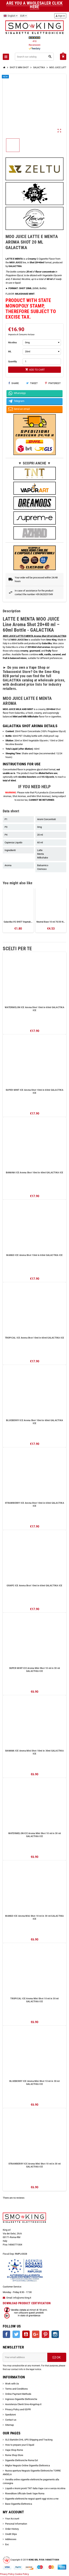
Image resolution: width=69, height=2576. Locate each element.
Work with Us (12, 2383)
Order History (12, 2529)
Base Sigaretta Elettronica (18, 2503)
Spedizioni (10, 2414)
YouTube (26, 2334)
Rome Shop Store (14, 2455)
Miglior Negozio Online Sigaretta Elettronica (27, 2465)
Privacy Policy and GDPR (18, 2409)
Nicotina (12, 342)
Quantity (12, 361)
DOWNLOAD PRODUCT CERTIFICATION (27, 2303)
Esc (7, 2544)
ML (9, 351)
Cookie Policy (22, 2574)
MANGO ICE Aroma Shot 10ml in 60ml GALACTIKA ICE (34, 1255)
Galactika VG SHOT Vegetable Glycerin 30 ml (18, 922)
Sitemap (9, 2425)
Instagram (55, 2334)
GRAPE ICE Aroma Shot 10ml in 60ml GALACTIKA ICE (34, 1585)
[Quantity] (42, 361)
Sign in (60, 15)
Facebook (6, 2334)
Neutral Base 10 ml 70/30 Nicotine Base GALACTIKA (51, 922)
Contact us (10, 2419)
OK (57, 2357)
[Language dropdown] (10, 15)
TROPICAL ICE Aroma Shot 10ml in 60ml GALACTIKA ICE (34, 1337)
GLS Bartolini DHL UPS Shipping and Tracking (28, 2439)
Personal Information (16, 2523)
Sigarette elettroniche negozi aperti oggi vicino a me (32, 2498)
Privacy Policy (7, 2574)
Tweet (32, 383)
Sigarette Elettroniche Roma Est (21, 2460)
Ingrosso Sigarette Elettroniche (21, 2399)
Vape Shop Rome (14, 2450)
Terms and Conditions (16, 2388)
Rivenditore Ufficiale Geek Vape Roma (24, 2493)
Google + (35, 2334)
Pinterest (53, 383)
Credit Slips (11, 2534)
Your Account (12, 2518)
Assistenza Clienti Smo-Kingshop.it (23, 2404)
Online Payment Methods (18, 2394)
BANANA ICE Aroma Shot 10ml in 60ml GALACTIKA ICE (34, 1172)
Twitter (16, 2334)
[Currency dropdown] (23, 15)
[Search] (34, 57)
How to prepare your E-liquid (19, 2444)
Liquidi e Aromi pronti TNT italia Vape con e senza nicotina (35, 2488)
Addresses (10, 2539)
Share (13, 383)
